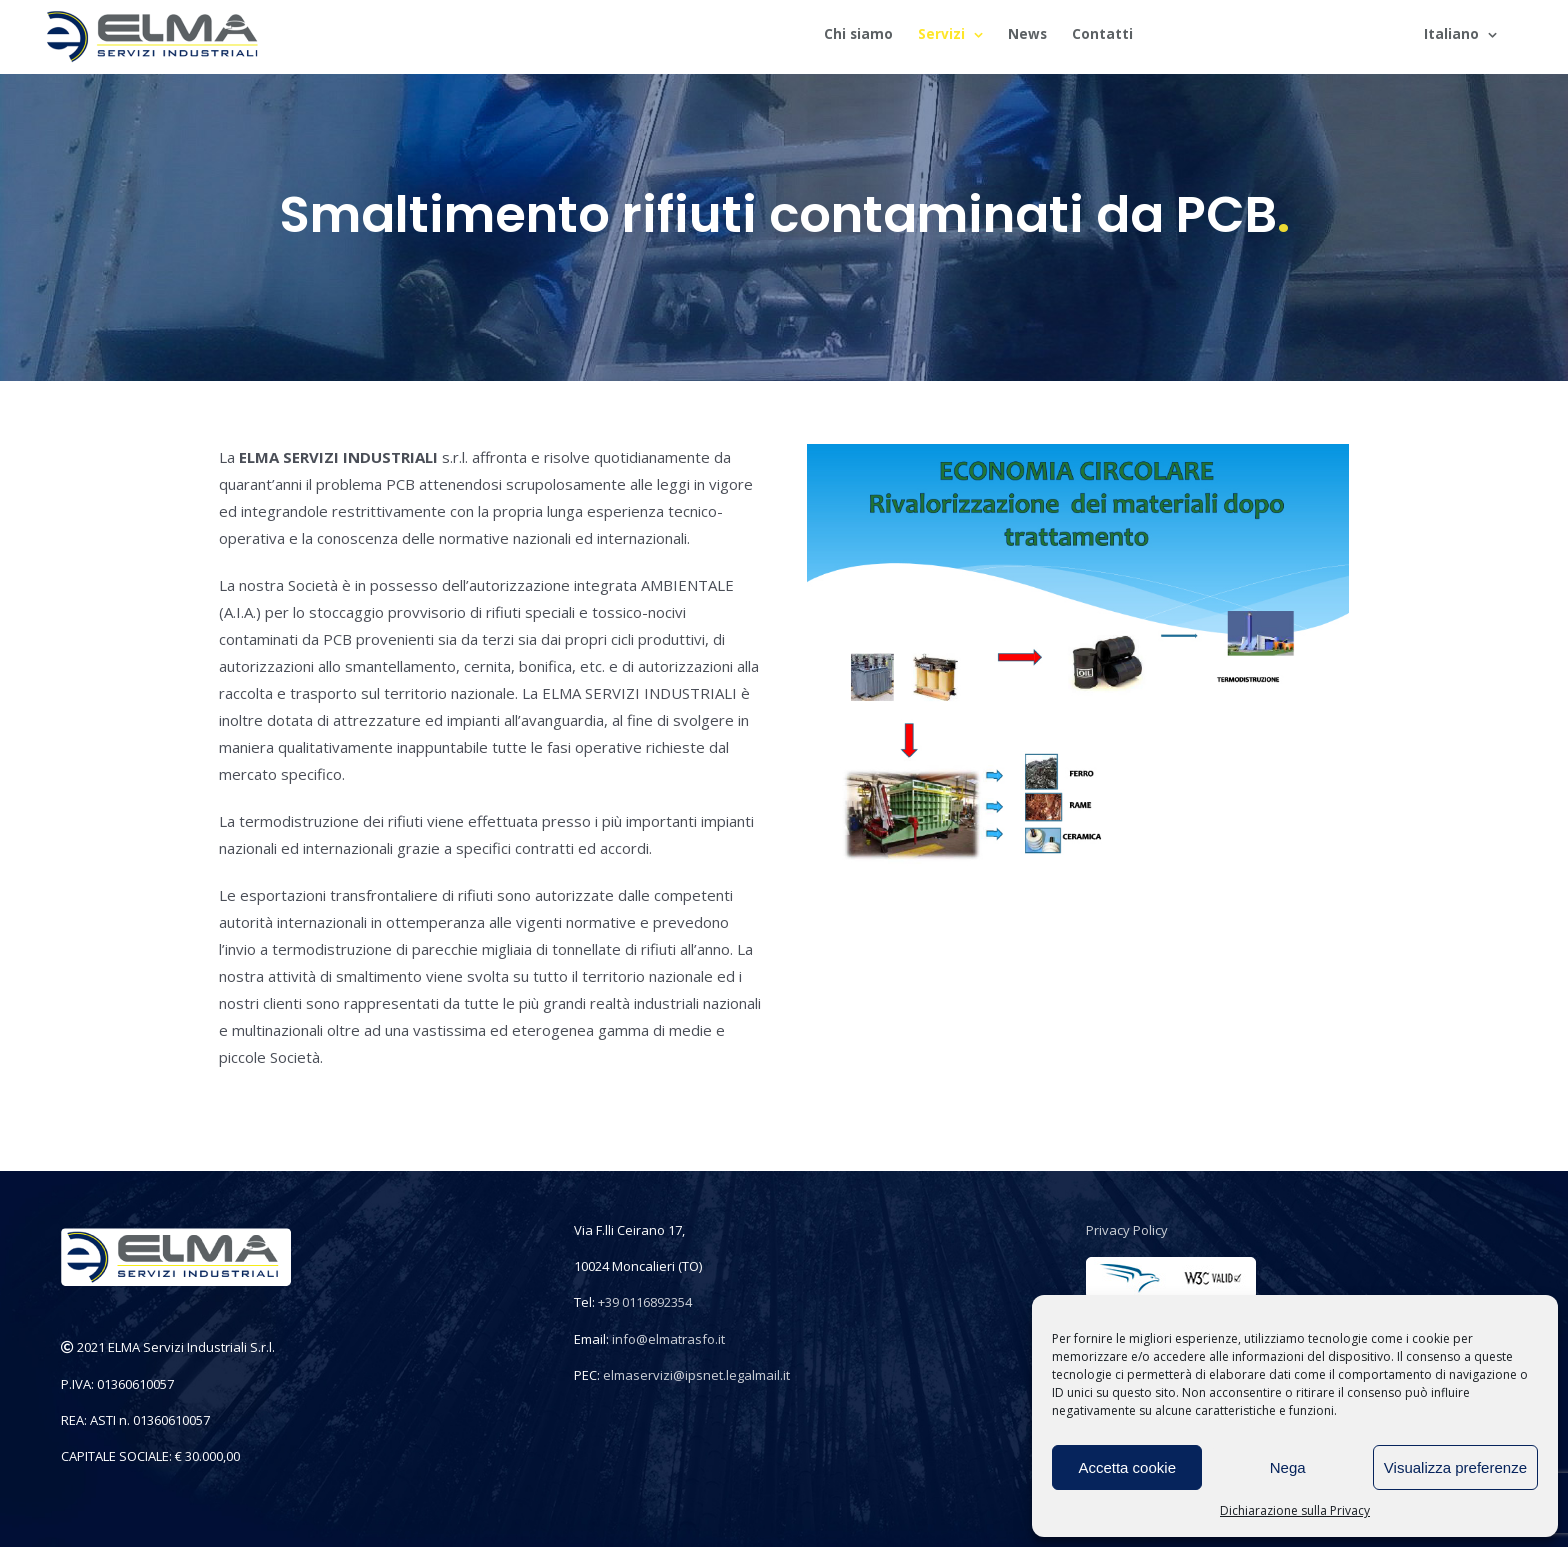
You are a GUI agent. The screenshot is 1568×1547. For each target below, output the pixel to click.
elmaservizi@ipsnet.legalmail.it (696, 1375)
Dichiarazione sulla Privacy (1295, 1510)
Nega (1288, 1467)
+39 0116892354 (645, 1302)
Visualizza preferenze (1455, 1467)
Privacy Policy (1127, 1230)
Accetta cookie (1127, 1467)
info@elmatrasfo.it (668, 1339)
